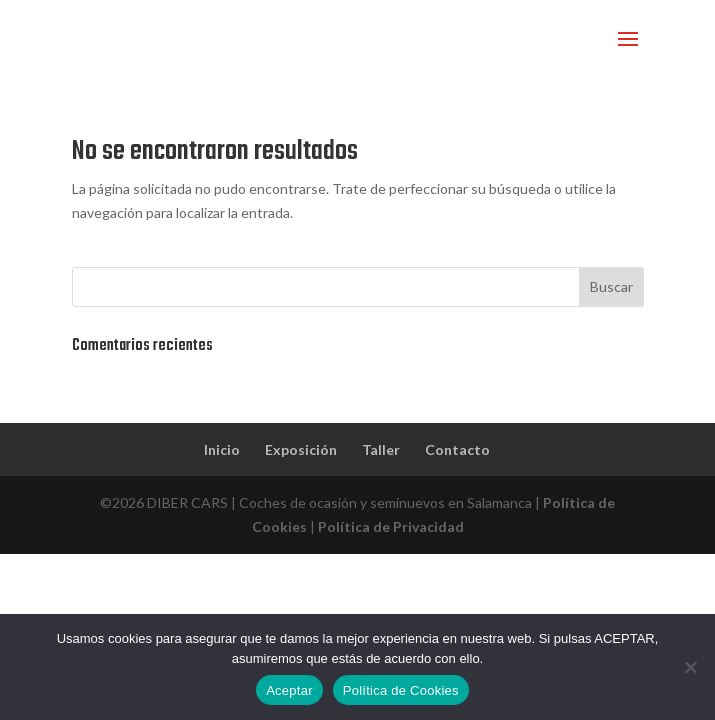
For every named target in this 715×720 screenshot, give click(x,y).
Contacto (457, 449)
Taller (381, 449)
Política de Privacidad (391, 526)
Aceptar (289, 690)
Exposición (301, 449)
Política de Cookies (401, 690)
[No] (690, 667)
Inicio (222, 449)
